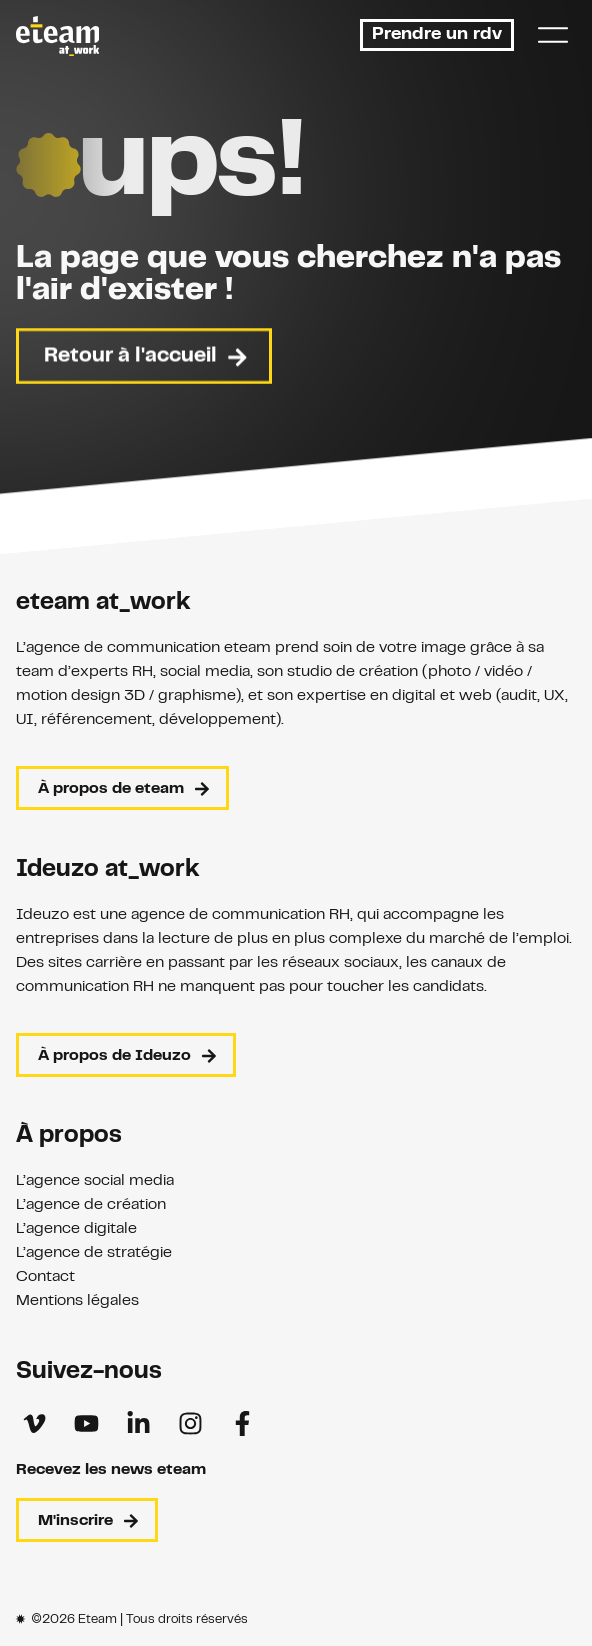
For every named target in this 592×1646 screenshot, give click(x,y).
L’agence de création (91, 1205)
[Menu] (553, 35)
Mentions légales (77, 1301)
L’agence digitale (76, 1229)
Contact (45, 1277)
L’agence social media (95, 1181)
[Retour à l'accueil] (57, 36)
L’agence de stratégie (94, 1253)
